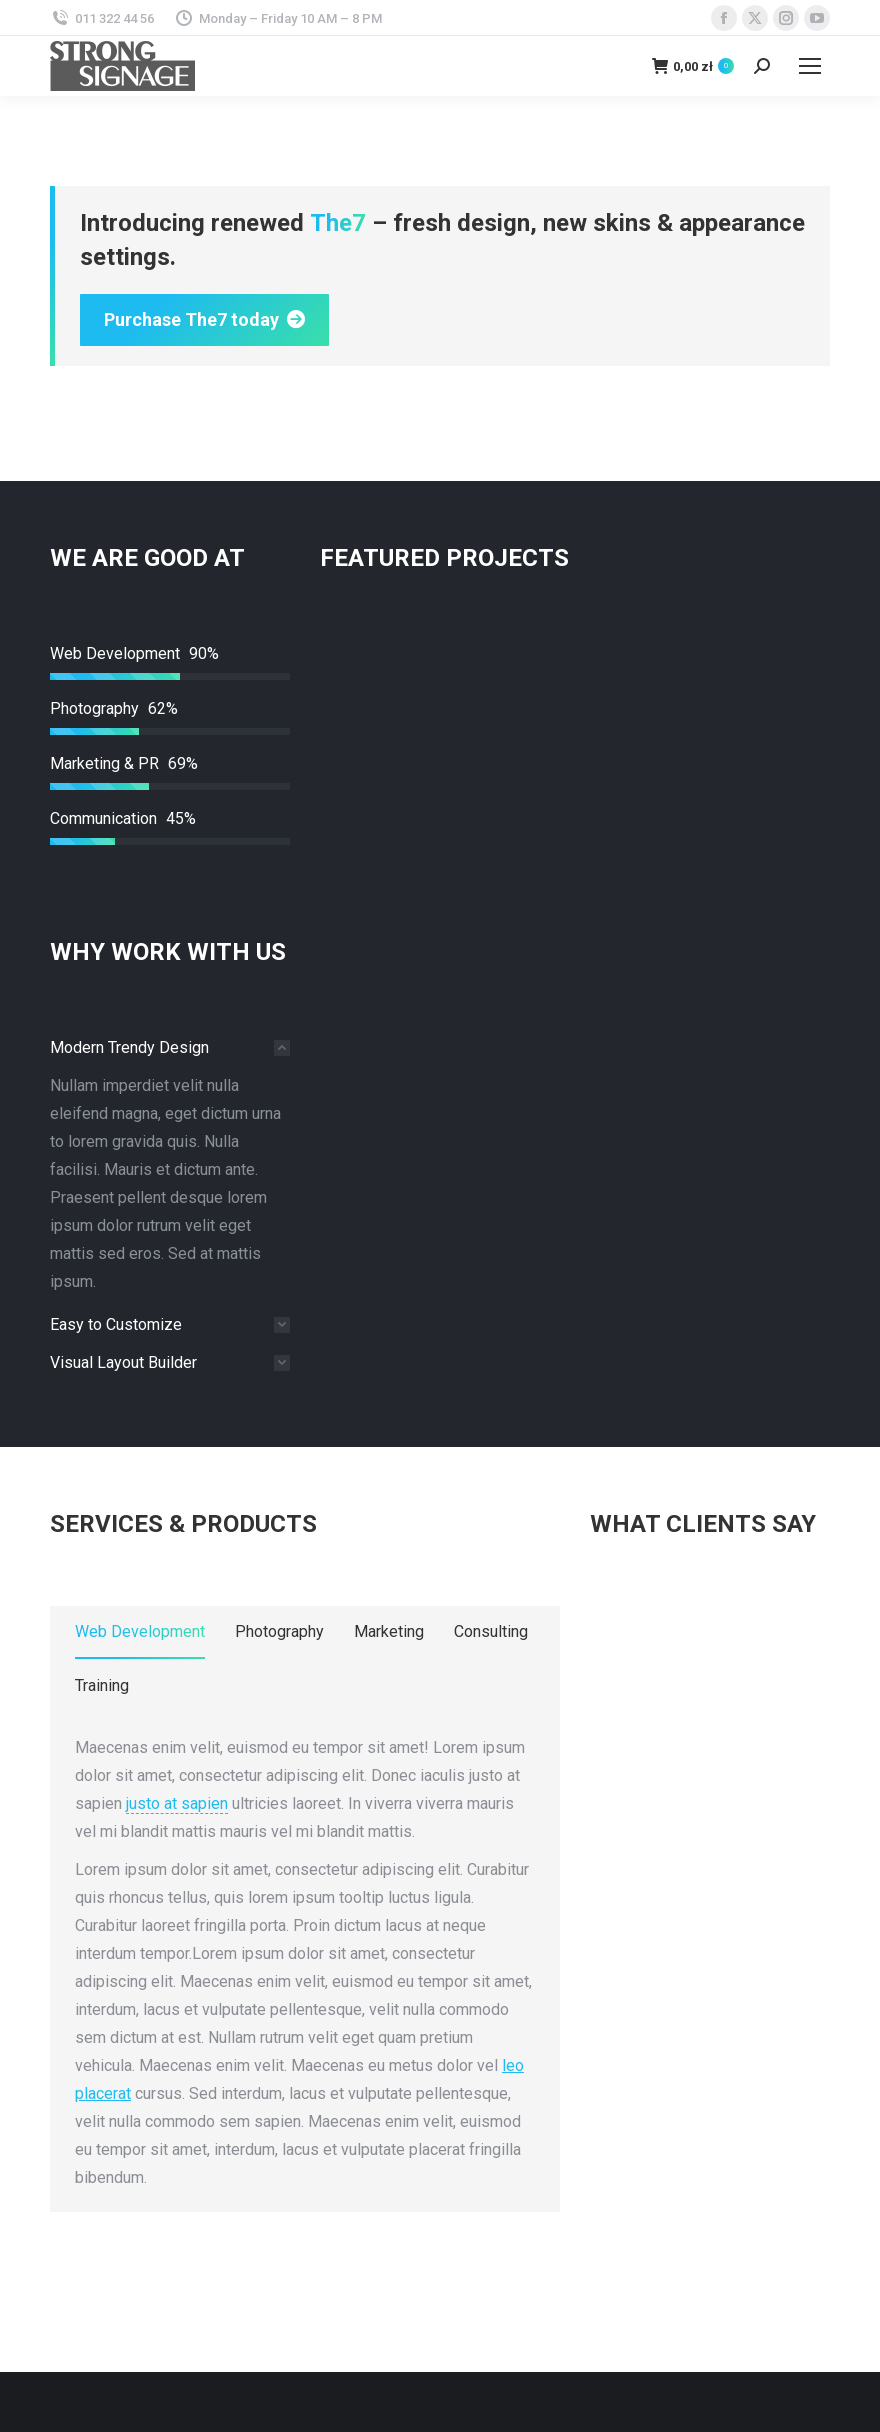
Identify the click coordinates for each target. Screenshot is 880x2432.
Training (102, 1685)
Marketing (389, 1631)
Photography (279, 1631)
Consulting (491, 1631)
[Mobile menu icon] (810, 66)
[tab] (170, 1048)
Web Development (140, 1631)
